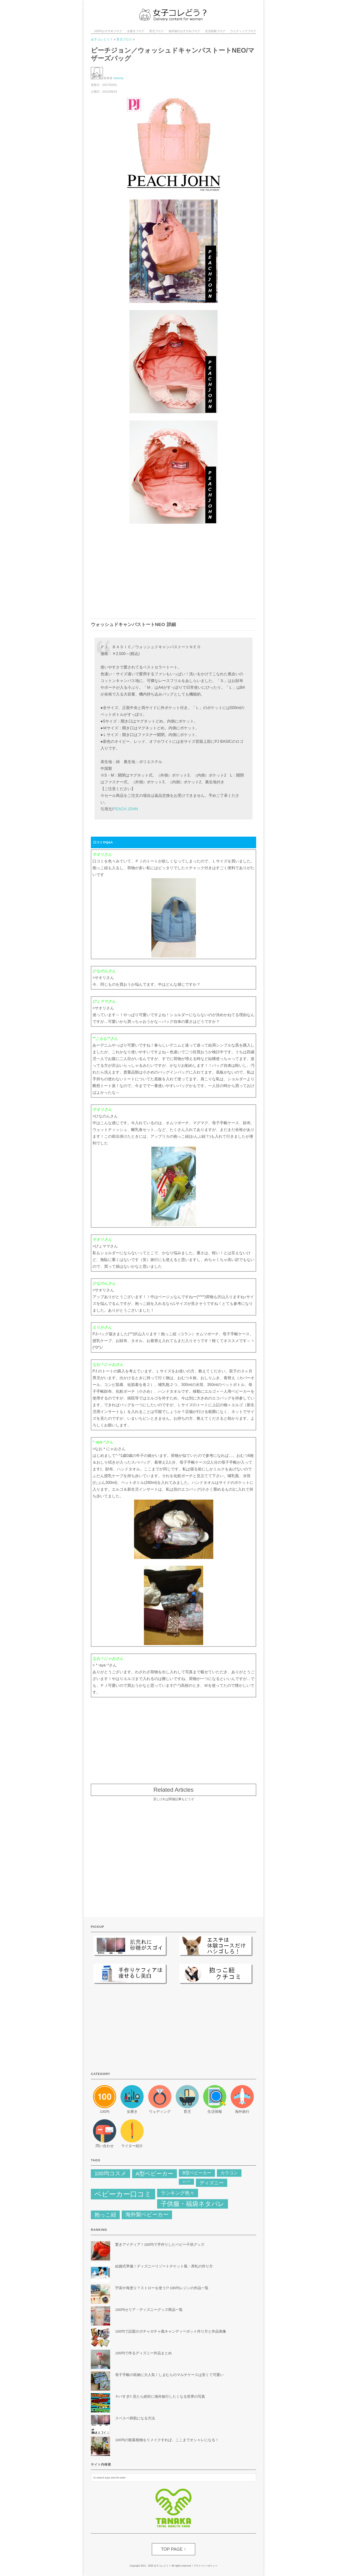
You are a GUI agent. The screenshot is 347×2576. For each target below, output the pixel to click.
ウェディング (160, 2111)
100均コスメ (110, 2173)
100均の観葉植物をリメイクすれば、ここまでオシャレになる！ (167, 2440)
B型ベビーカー (196, 2172)
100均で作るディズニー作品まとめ (143, 2353)
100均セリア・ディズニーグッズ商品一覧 (149, 2309)
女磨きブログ (135, 31)
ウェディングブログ (243, 31)
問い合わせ (105, 2146)
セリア (186, 2181)
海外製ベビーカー (146, 2215)
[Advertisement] (173, 571)
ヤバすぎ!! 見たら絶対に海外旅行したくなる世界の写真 (160, 2396)
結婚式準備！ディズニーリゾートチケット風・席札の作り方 (165, 2266)
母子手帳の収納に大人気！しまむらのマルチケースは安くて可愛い (169, 2375)
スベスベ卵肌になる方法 (135, 2418)
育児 (187, 2111)
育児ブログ (156, 31)
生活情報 (214, 2111)
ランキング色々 (177, 2193)
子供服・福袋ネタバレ (192, 2203)
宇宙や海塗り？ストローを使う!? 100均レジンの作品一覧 (161, 2288)
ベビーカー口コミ (123, 2194)
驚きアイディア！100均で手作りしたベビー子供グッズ (159, 2244)
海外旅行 (242, 2111)
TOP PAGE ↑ (173, 2549)
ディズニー (212, 2182)
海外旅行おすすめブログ (184, 31)
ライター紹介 (132, 2146)
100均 (104, 2111)
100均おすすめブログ (108, 31)
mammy (118, 78)
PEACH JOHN (125, 809)
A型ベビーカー (154, 2173)
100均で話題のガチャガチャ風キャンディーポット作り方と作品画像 (170, 2331)
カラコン (229, 2172)
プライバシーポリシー (206, 2565)
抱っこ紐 (105, 2215)
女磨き (132, 2111)
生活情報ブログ (215, 31)
